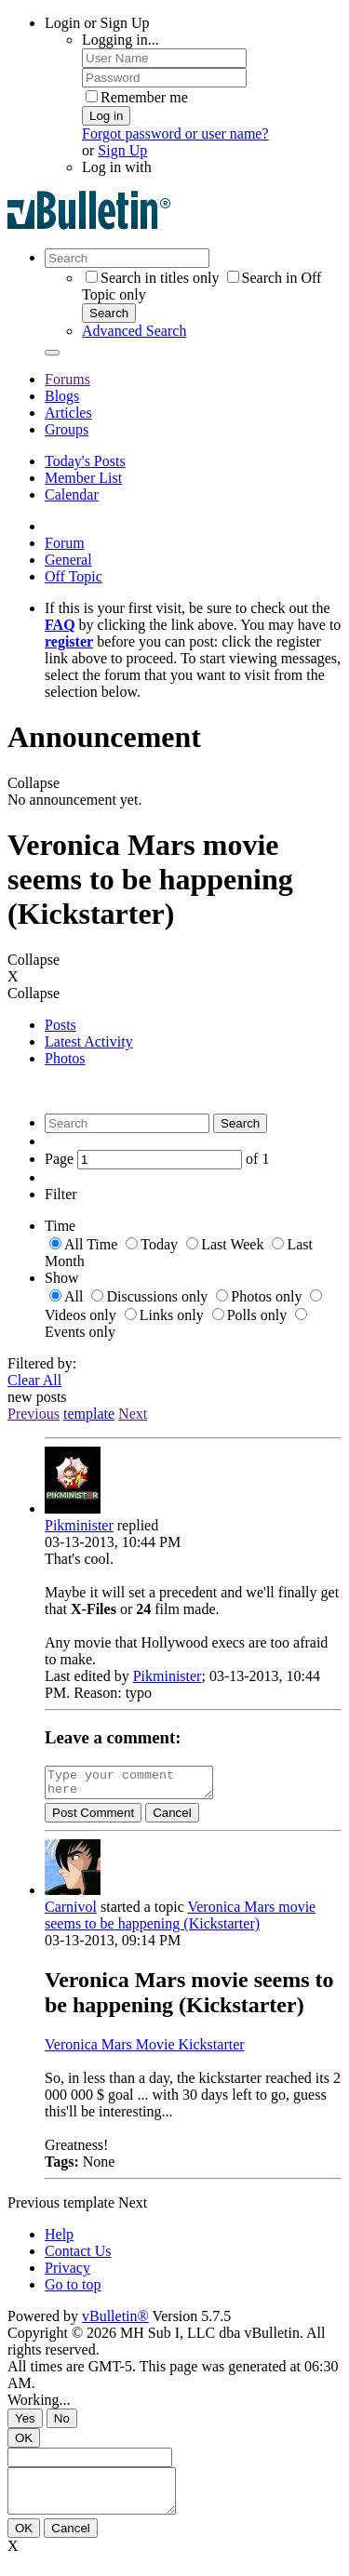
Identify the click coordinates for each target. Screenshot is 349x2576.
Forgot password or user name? (175, 133)
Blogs (62, 396)
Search (108, 313)
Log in (106, 116)
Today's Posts (85, 461)
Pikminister (79, 1525)
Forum (65, 543)
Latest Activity (89, 1041)
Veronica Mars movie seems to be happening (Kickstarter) (180, 1920)
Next (132, 1413)
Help (59, 2240)
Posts (60, 1025)
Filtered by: (41, 1363)
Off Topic (73, 576)
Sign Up (122, 150)
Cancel (172, 1818)
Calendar (72, 494)
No (62, 2424)
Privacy (67, 2273)
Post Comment (93, 1818)
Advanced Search (134, 331)
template (88, 1413)
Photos (65, 1058)
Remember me (137, 97)
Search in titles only (153, 278)
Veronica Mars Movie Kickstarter (145, 2050)
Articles (68, 412)
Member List (83, 478)
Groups (66, 429)
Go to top (73, 2290)
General (68, 559)
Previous (33, 1413)
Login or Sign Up (97, 23)
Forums (67, 379)
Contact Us (78, 2256)
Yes (25, 2424)
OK (24, 2443)
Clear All (34, 1380)
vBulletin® (115, 2321)
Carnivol (71, 1912)
